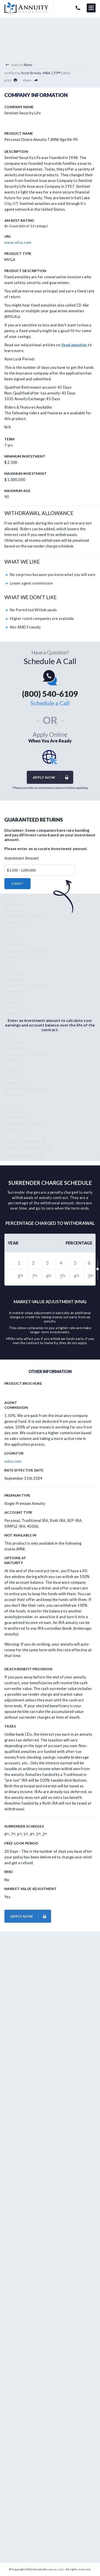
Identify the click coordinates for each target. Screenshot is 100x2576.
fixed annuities (74, 345)
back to (19, 65)
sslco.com (13, 1461)
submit (17, 883)
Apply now (53, 777)
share (30, 80)
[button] (91, 8)
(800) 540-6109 (78, 8)
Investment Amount (21, 858)
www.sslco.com (17, 242)
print (10, 80)
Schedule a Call (50, 703)
